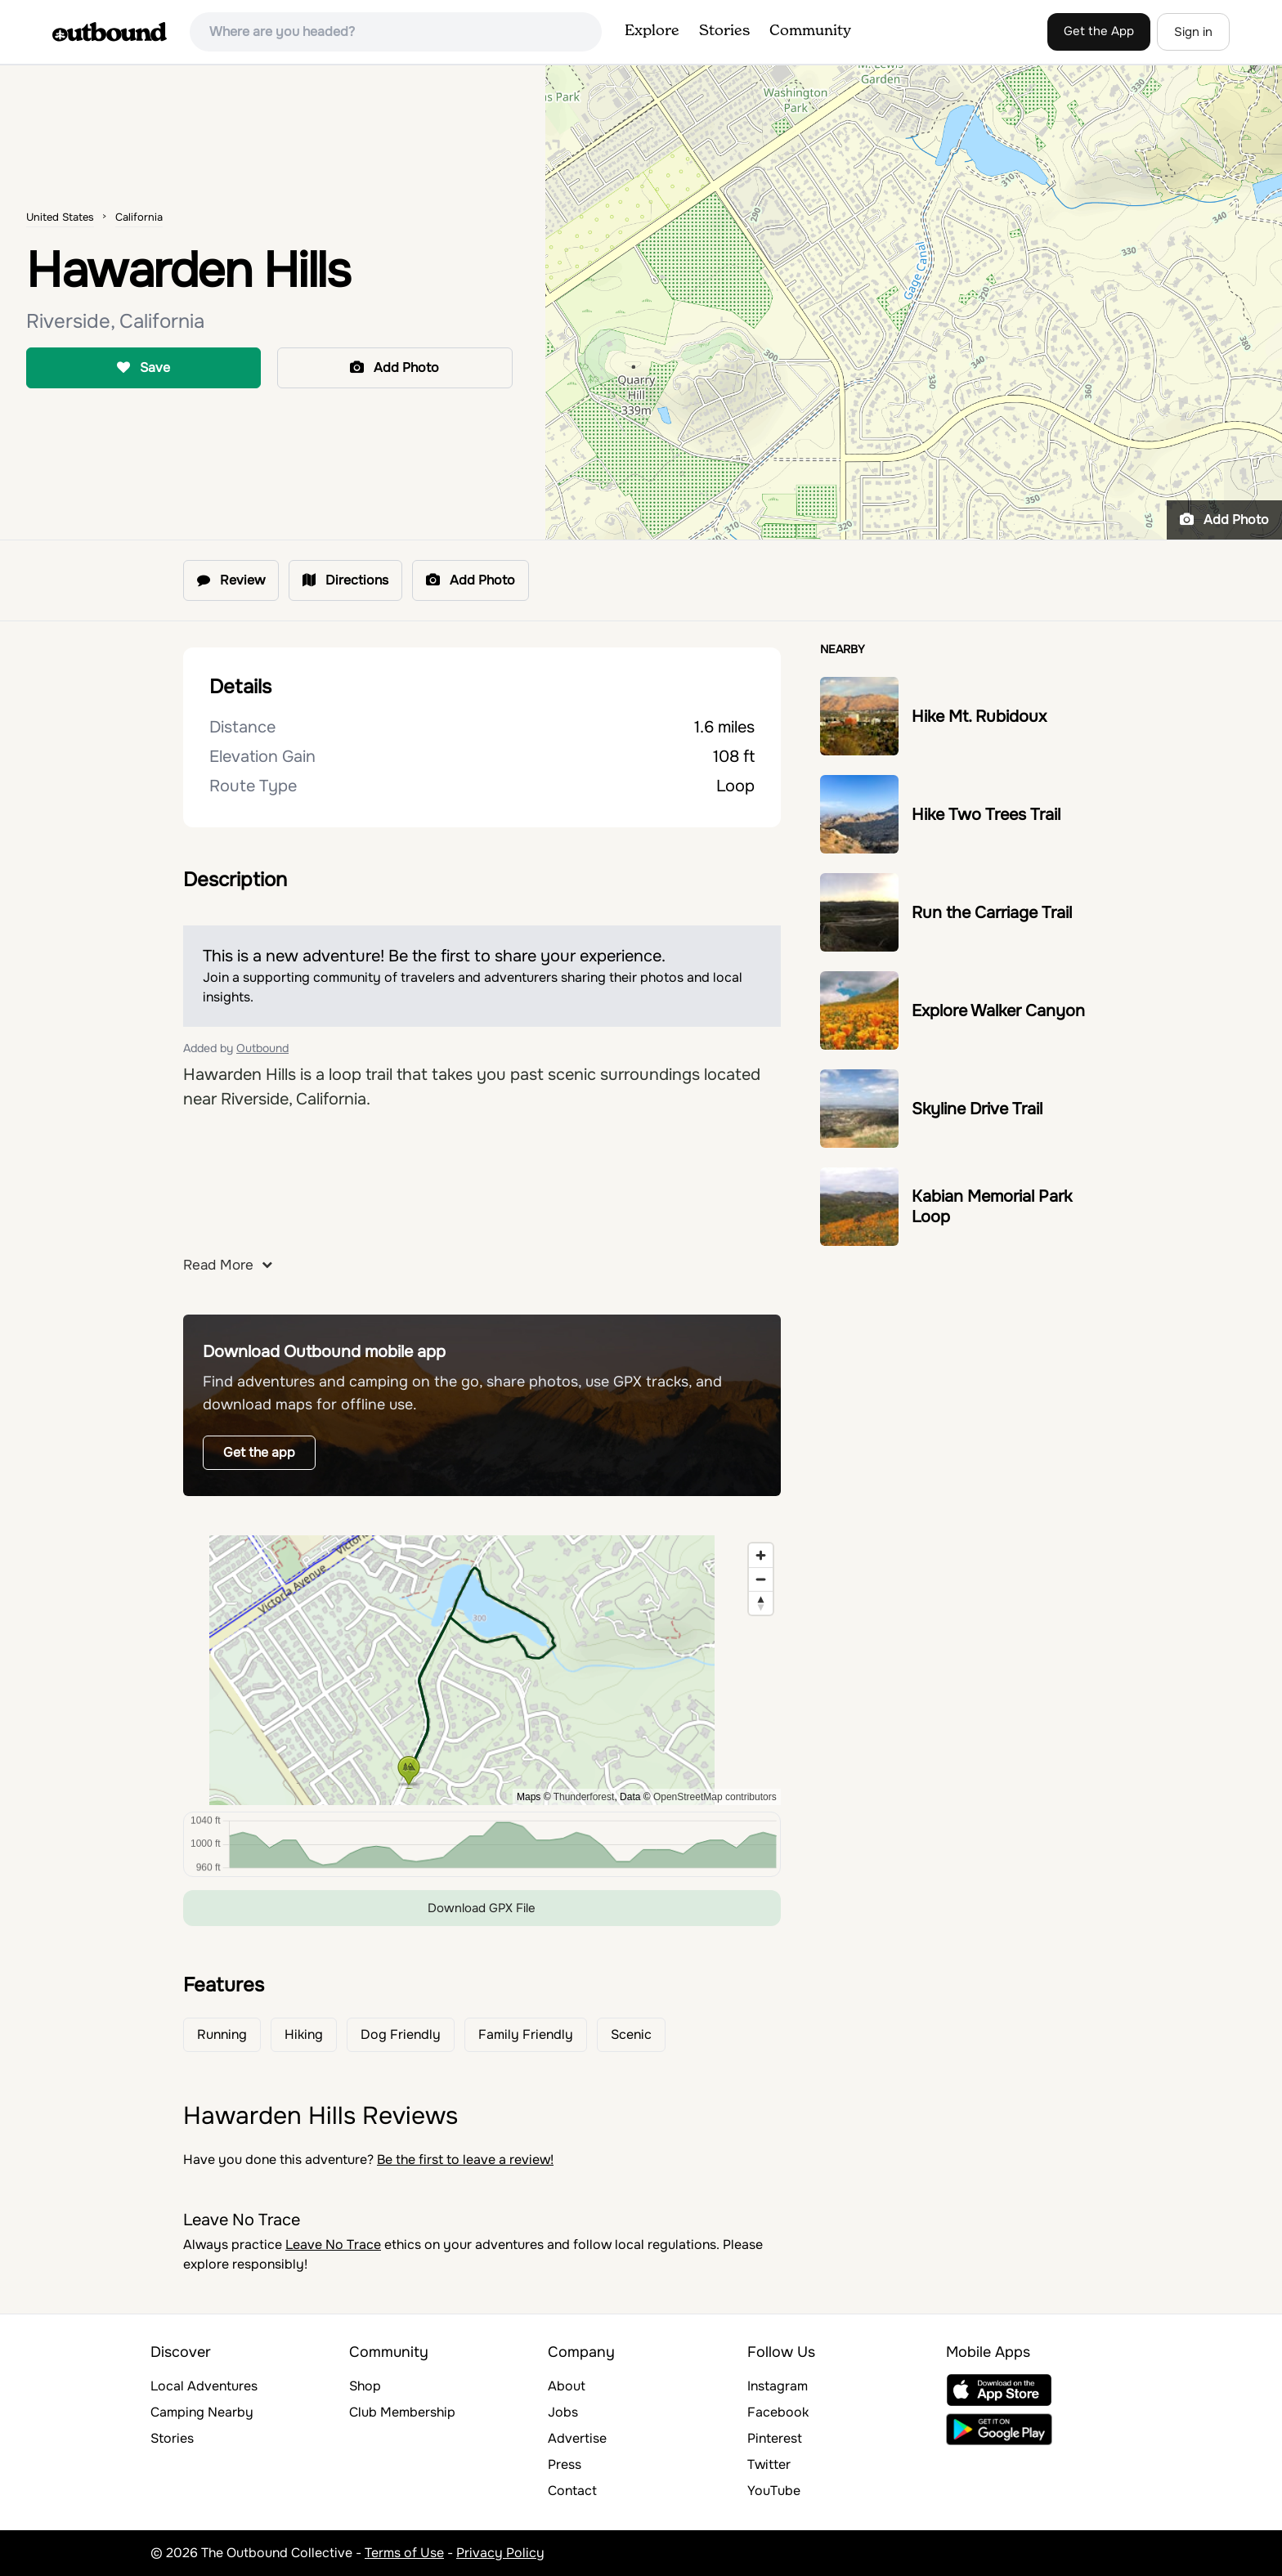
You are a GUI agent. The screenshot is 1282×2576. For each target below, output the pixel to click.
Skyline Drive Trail (977, 1109)
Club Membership (402, 2412)
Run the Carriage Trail (992, 913)
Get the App (1099, 31)
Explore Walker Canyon (998, 1011)
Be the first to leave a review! (465, 2159)
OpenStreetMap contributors (715, 1797)
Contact (572, 2490)
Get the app (259, 1452)
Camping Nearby (201, 2412)
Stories (724, 31)
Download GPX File (482, 1908)
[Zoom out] (761, 1579)
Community (810, 31)
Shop (365, 2386)
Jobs (563, 2412)
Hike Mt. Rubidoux (979, 716)
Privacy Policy (500, 2552)
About (566, 2386)
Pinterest (774, 2438)
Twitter (769, 2464)
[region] (482, 1670)
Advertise (577, 2438)
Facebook (778, 2412)
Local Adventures (204, 2386)
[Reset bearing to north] (761, 1603)
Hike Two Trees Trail (986, 814)
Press (564, 2464)
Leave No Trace (333, 2244)
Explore (652, 31)
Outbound (262, 1048)
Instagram (777, 2386)
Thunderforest (584, 1797)
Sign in (1193, 32)
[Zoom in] (761, 1555)
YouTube (773, 2490)
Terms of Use (404, 2552)
